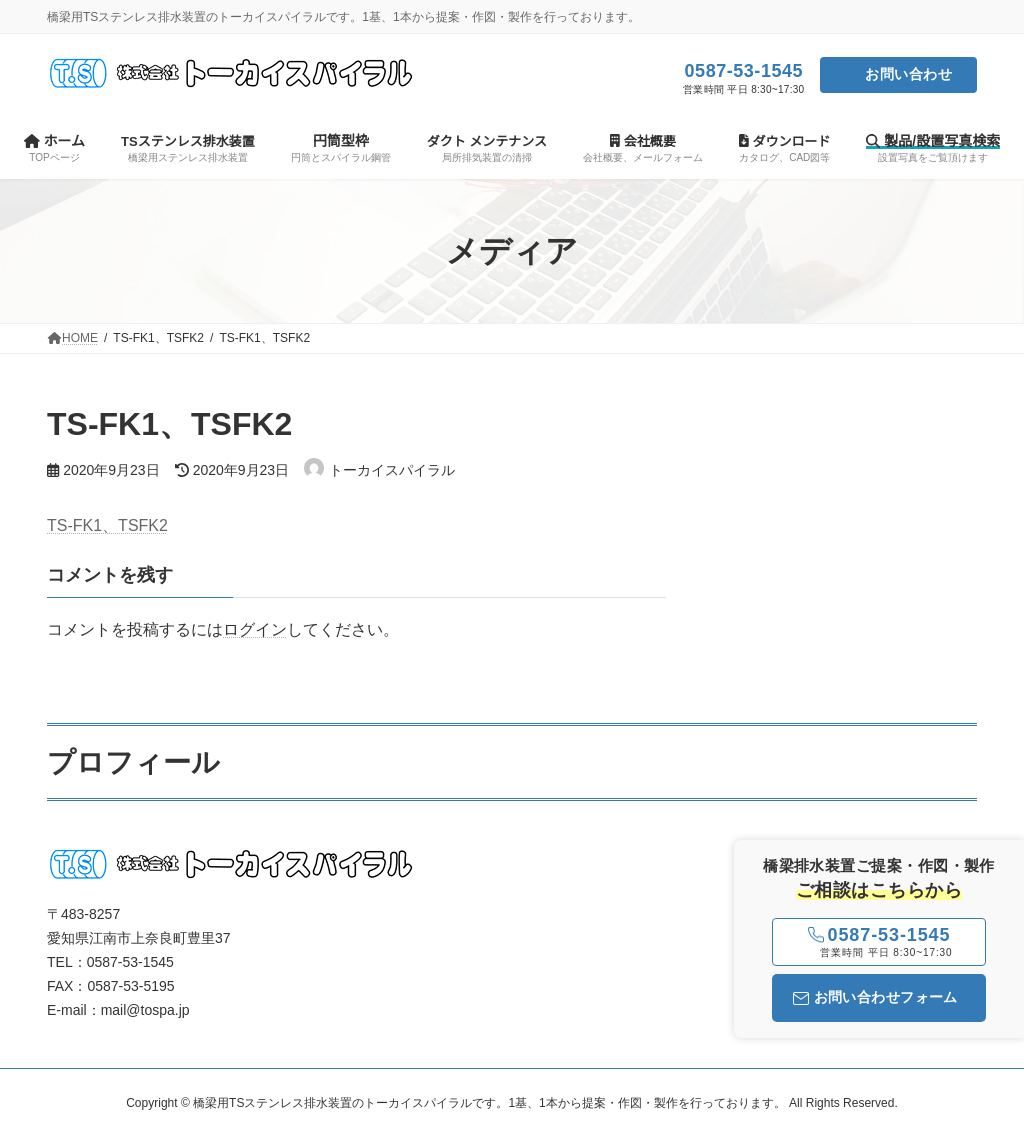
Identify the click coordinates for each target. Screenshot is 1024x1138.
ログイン (255, 629)
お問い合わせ (908, 74)
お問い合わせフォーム (875, 997)
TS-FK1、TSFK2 (107, 525)
